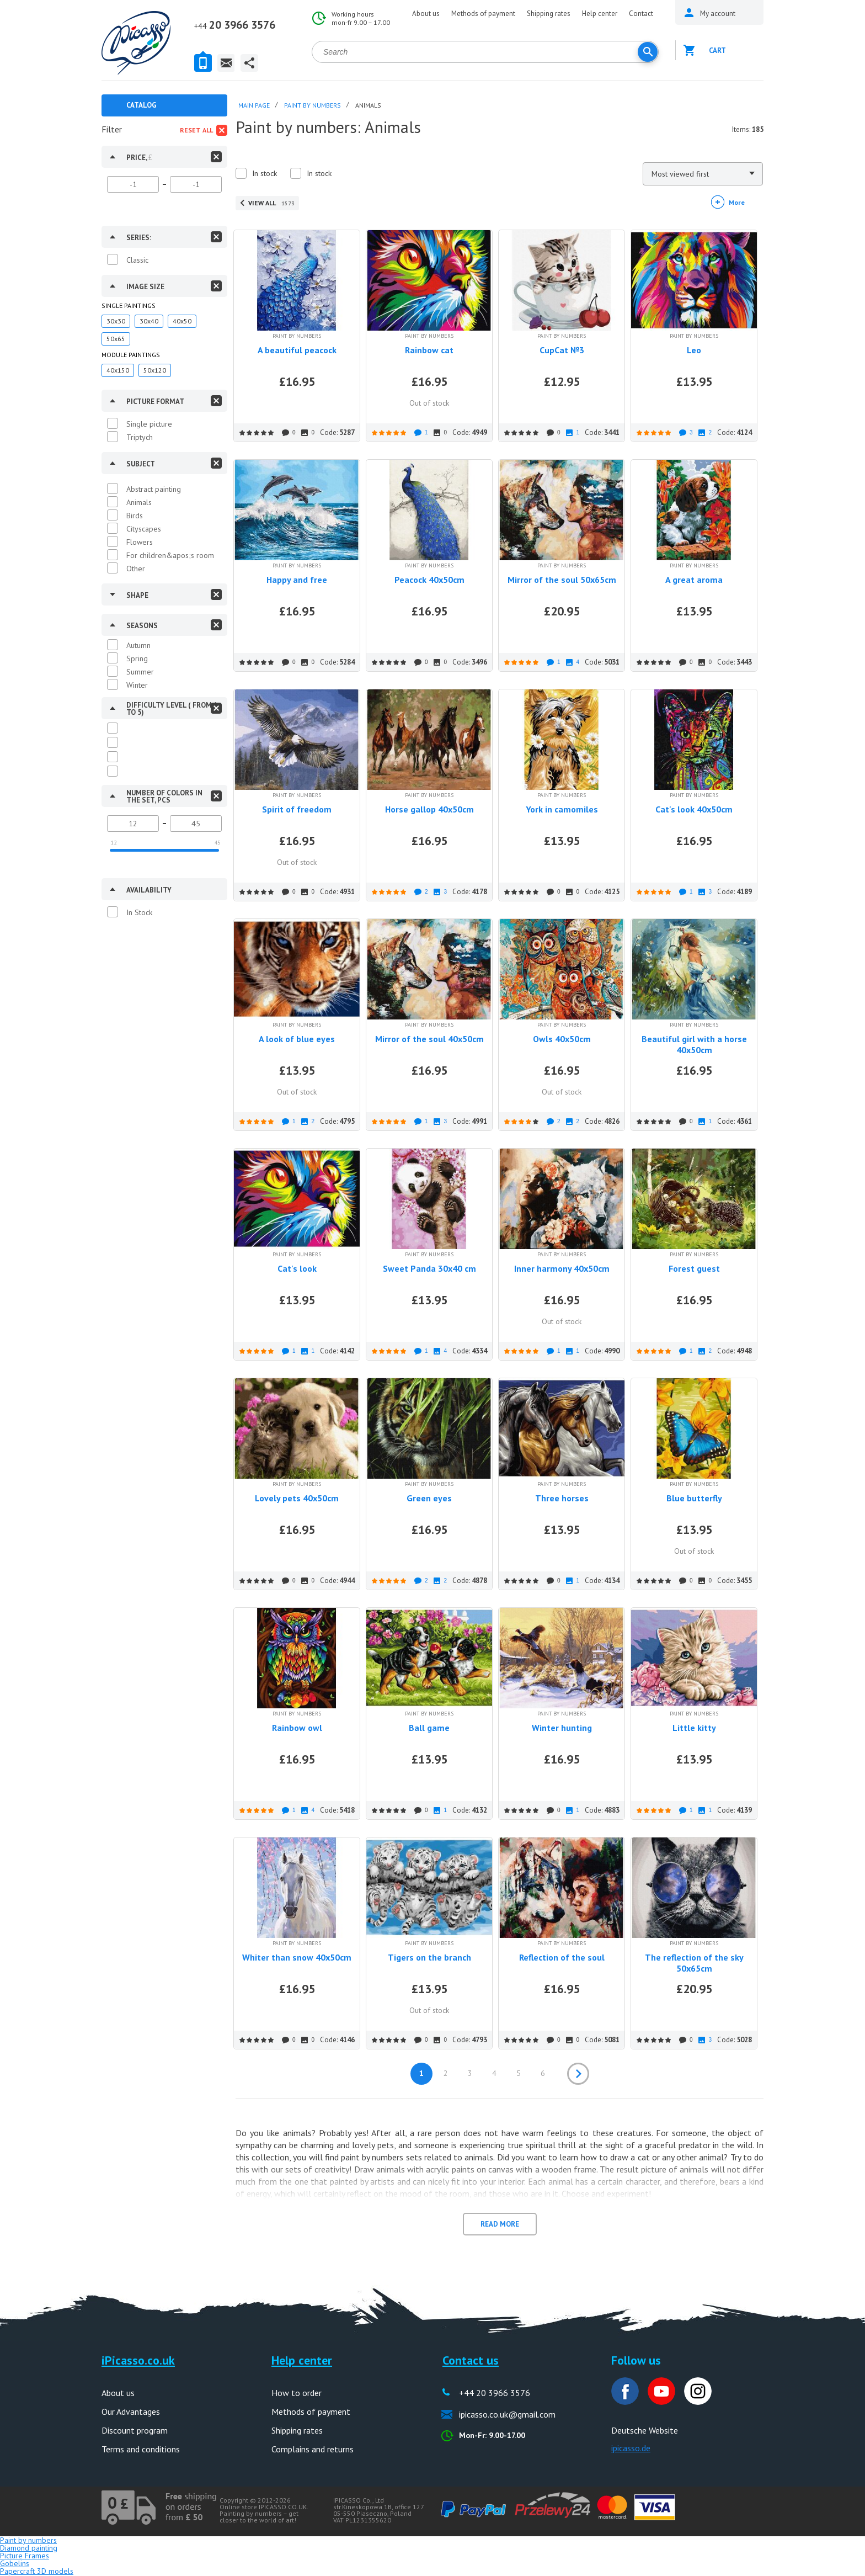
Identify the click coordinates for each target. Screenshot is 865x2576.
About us (426, 13)
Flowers (139, 542)
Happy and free (296, 579)
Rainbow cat (429, 349)
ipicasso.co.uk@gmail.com (507, 2414)
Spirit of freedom (297, 809)
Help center (599, 13)
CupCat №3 (562, 349)
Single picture (149, 424)
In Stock (139, 912)
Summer (140, 672)
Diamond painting (28, 2548)
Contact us (470, 2360)
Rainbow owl (297, 1727)
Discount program (135, 2430)
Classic (137, 260)
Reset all (196, 130)
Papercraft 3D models (36, 2571)
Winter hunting (562, 1727)
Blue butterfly (694, 1498)
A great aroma (694, 579)
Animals (139, 502)
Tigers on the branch (429, 1957)
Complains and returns (312, 2449)
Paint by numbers (28, 2540)
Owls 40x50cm (562, 1038)
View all (271, 203)
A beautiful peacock (297, 349)
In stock (264, 173)
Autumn (138, 645)
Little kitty (694, 1727)
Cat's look (297, 1268)
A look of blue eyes (297, 1038)
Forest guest (694, 1268)
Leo (694, 349)
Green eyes (429, 1498)
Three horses (562, 1498)
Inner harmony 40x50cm (562, 1268)
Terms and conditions (141, 2449)
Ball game (429, 1727)
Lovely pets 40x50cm (297, 1498)
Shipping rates (548, 13)
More (737, 202)
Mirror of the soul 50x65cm (562, 579)
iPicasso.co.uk (138, 2360)
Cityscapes (143, 529)
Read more (499, 2224)
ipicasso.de (630, 2447)
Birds (134, 515)
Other (135, 568)
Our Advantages (131, 2411)
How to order (296, 2392)
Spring (137, 658)
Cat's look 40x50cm (694, 809)
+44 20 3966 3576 (494, 2392)
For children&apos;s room (170, 555)
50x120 (154, 370)
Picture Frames (24, 2556)
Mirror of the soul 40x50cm (429, 1038)
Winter (137, 685)
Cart (717, 50)
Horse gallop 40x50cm (429, 809)
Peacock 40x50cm (429, 579)
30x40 (149, 321)
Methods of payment (483, 13)
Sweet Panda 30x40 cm (429, 1268)
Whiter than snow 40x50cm (296, 1957)
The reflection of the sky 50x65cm (694, 1963)
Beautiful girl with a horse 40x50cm (694, 1044)
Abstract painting (153, 489)
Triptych (139, 437)
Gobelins (14, 2563)
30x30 (115, 321)
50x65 (115, 338)
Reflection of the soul (562, 1957)
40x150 (117, 370)
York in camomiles (562, 809)
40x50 (182, 321)
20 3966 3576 (234, 25)
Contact (641, 13)
